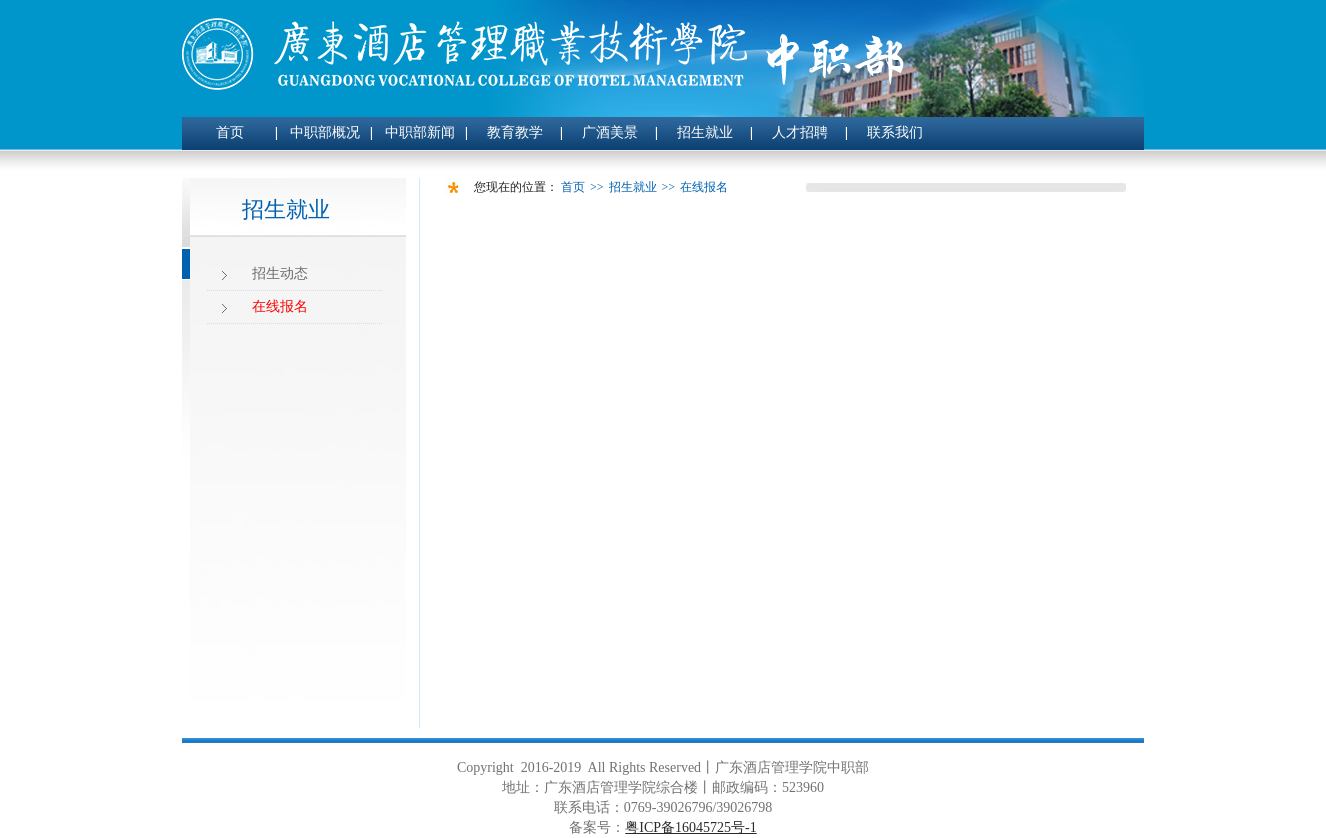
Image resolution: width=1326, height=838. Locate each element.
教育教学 (515, 132)
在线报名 (280, 306)
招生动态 (280, 273)
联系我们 (895, 132)
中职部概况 (325, 132)
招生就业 (705, 132)
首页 (230, 132)
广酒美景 (610, 132)
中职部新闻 (420, 132)
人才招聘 (800, 132)
